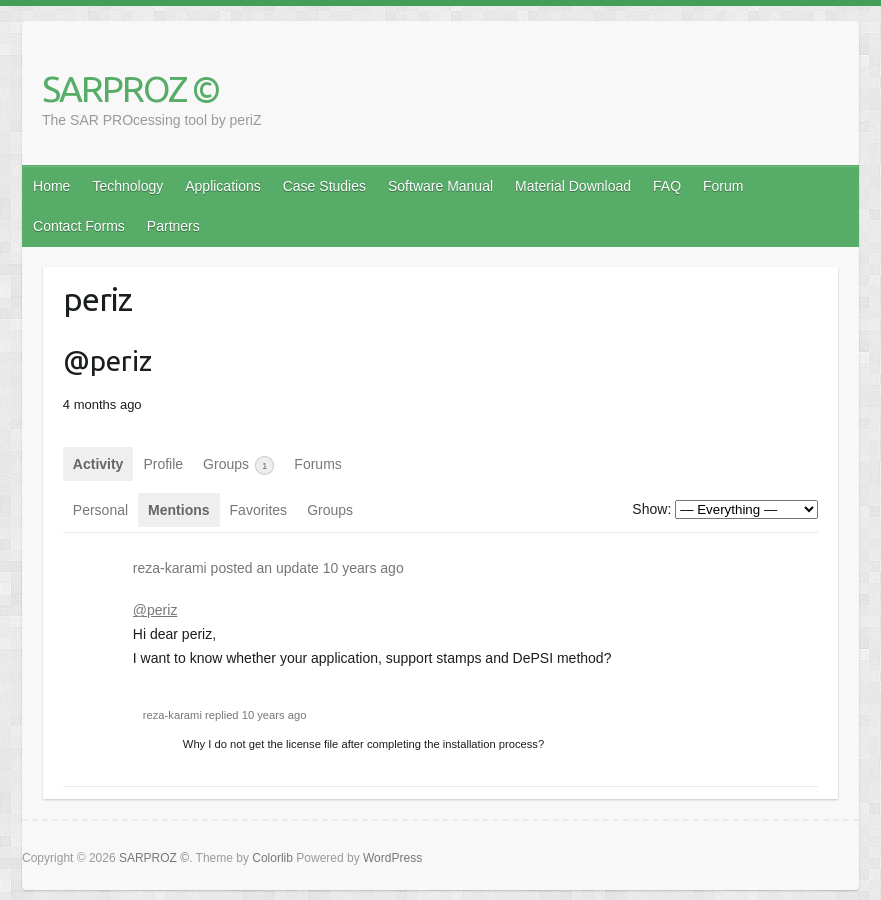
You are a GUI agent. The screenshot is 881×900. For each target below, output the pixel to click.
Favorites (259, 510)
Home (51, 186)
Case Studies (324, 186)
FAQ (667, 186)
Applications (223, 186)
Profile (163, 464)
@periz (155, 610)
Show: (651, 509)
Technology (127, 186)
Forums (317, 464)
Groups (238, 465)
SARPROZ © (130, 88)
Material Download (573, 186)
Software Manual (440, 186)
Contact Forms (79, 226)
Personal (100, 510)
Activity (98, 464)
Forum (723, 186)
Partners (173, 226)
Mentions (178, 510)
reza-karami (170, 568)
